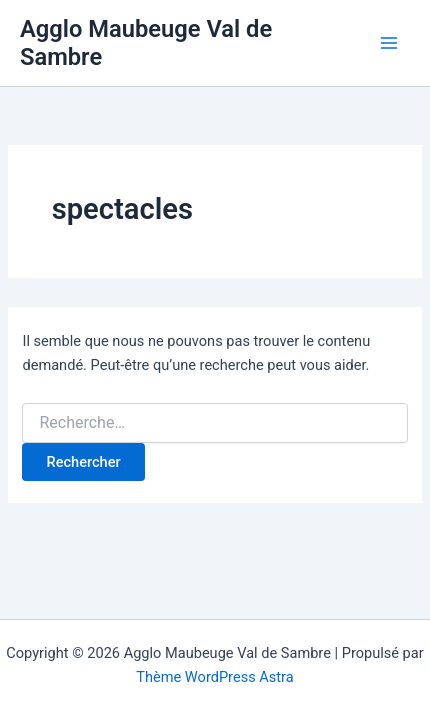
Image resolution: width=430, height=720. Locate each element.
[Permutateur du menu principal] (389, 43)
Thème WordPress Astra (214, 677)
